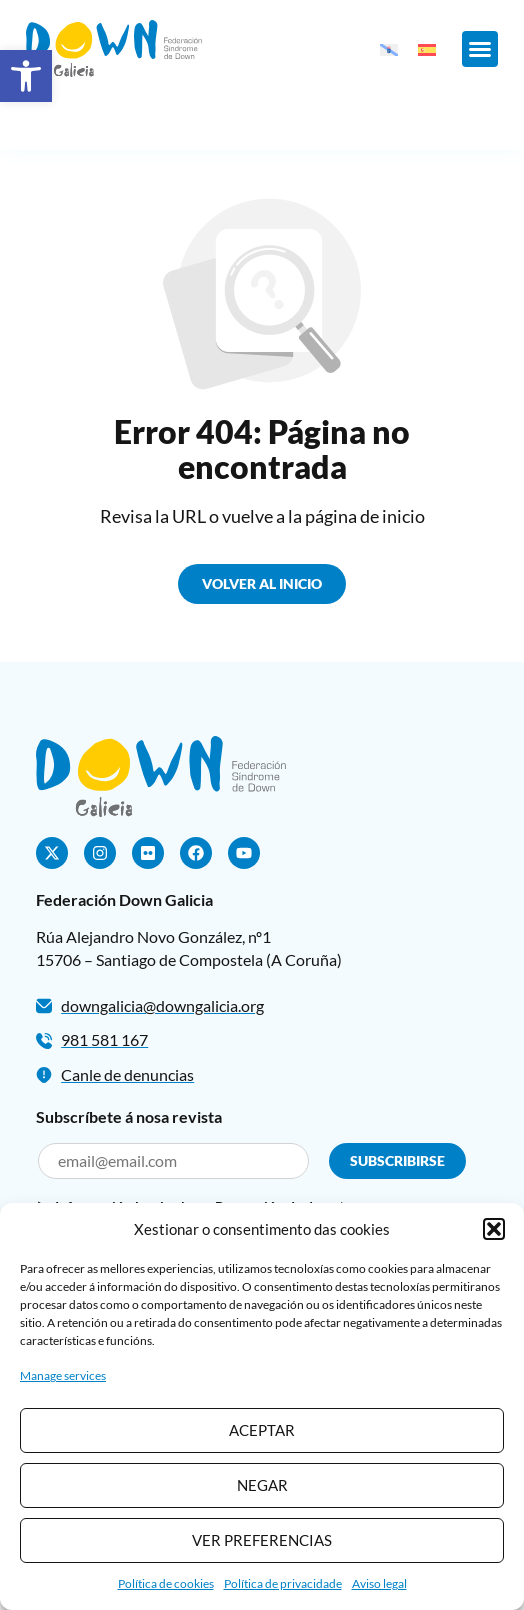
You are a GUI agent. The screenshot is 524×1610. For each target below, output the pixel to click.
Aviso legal (379, 1583)
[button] (26, 76)
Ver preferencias (262, 1540)
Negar (262, 1485)
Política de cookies (166, 1583)
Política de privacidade (283, 1583)
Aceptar (262, 1430)
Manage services (63, 1375)
